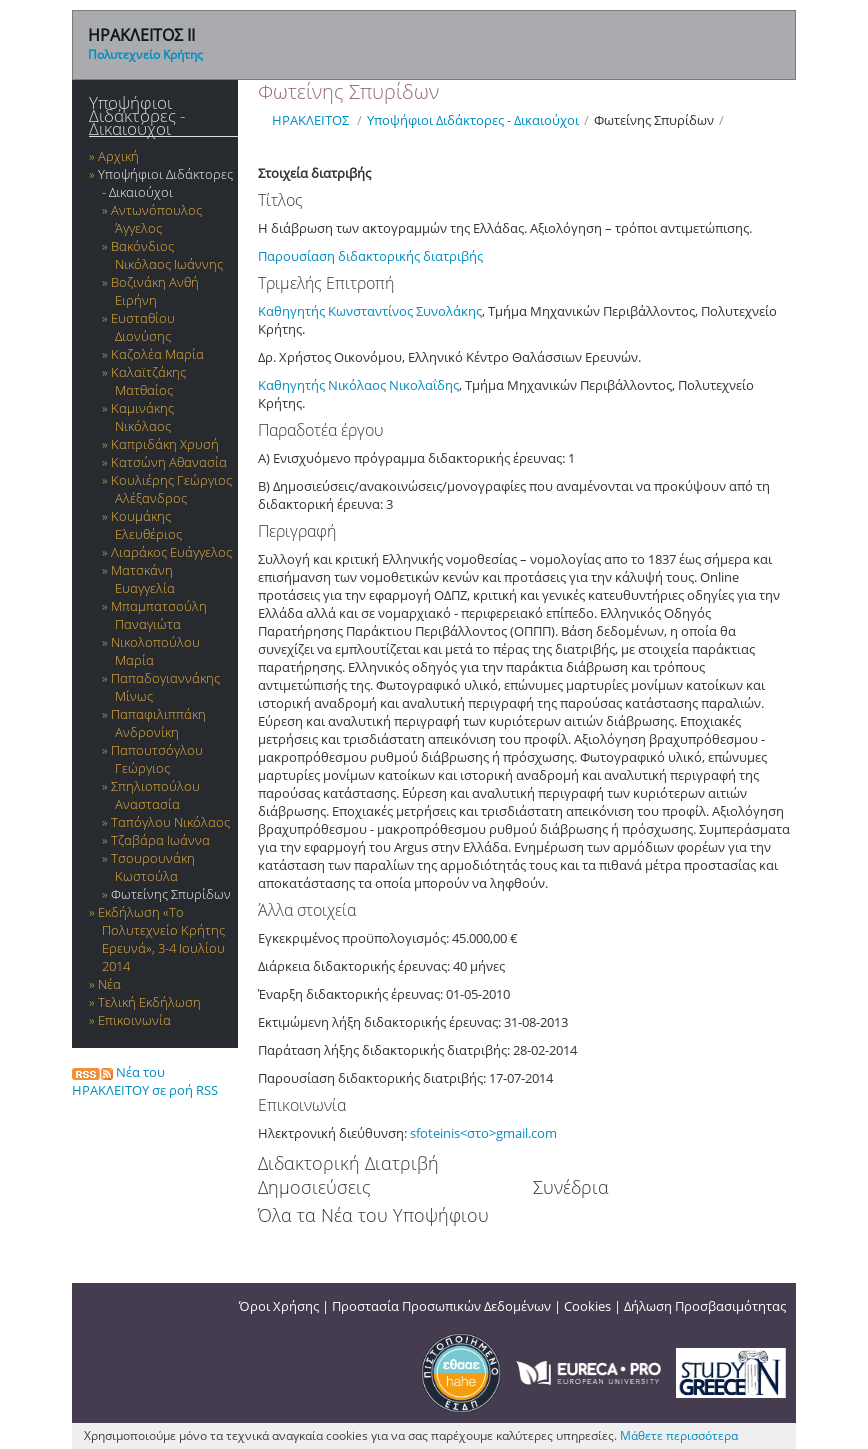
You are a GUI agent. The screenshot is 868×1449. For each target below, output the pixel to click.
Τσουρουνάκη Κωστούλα (153, 867)
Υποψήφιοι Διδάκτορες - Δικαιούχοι (137, 115)
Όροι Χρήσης (279, 1306)
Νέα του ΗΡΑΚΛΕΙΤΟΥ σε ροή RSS (145, 1081)
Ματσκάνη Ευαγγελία (143, 579)
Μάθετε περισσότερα (679, 1435)
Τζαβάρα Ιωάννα (160, 840)
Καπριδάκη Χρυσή (165, 444)
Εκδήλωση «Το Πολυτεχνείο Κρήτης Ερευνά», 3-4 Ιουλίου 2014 (161, 939)
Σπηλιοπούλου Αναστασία (155, 795)
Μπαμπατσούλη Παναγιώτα (159, 615)
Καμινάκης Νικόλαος (142, 417)
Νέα (109, 984)
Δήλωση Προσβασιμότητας (705, 1306)
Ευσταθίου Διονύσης (143, 327)
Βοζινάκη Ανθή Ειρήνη (155, 291)
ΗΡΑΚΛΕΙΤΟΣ (310, 120)
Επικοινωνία (134, 1020)
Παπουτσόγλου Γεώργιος (157, 759)
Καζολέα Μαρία (157, 354)
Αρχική (118, 156)
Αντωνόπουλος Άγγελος (156, 219)
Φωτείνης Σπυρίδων (171, 894)
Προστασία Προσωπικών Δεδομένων (441, 1306)
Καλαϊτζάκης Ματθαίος (148, 381)
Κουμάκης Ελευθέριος (146, 525)
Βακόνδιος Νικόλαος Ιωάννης (167, 255)
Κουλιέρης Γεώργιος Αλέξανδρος (171, 489)
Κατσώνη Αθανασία (169, 462)
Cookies (587, 1306)
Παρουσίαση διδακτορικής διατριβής (370, 256)
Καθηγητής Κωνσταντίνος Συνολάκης (370, 311)
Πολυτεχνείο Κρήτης (145, 54)
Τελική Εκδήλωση (149, 1002)
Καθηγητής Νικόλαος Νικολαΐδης (358, 385)
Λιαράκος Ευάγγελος (171, 552)
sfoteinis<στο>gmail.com (483, 1133)
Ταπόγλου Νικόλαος (170, 822)
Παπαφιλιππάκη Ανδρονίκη (158, 723)
